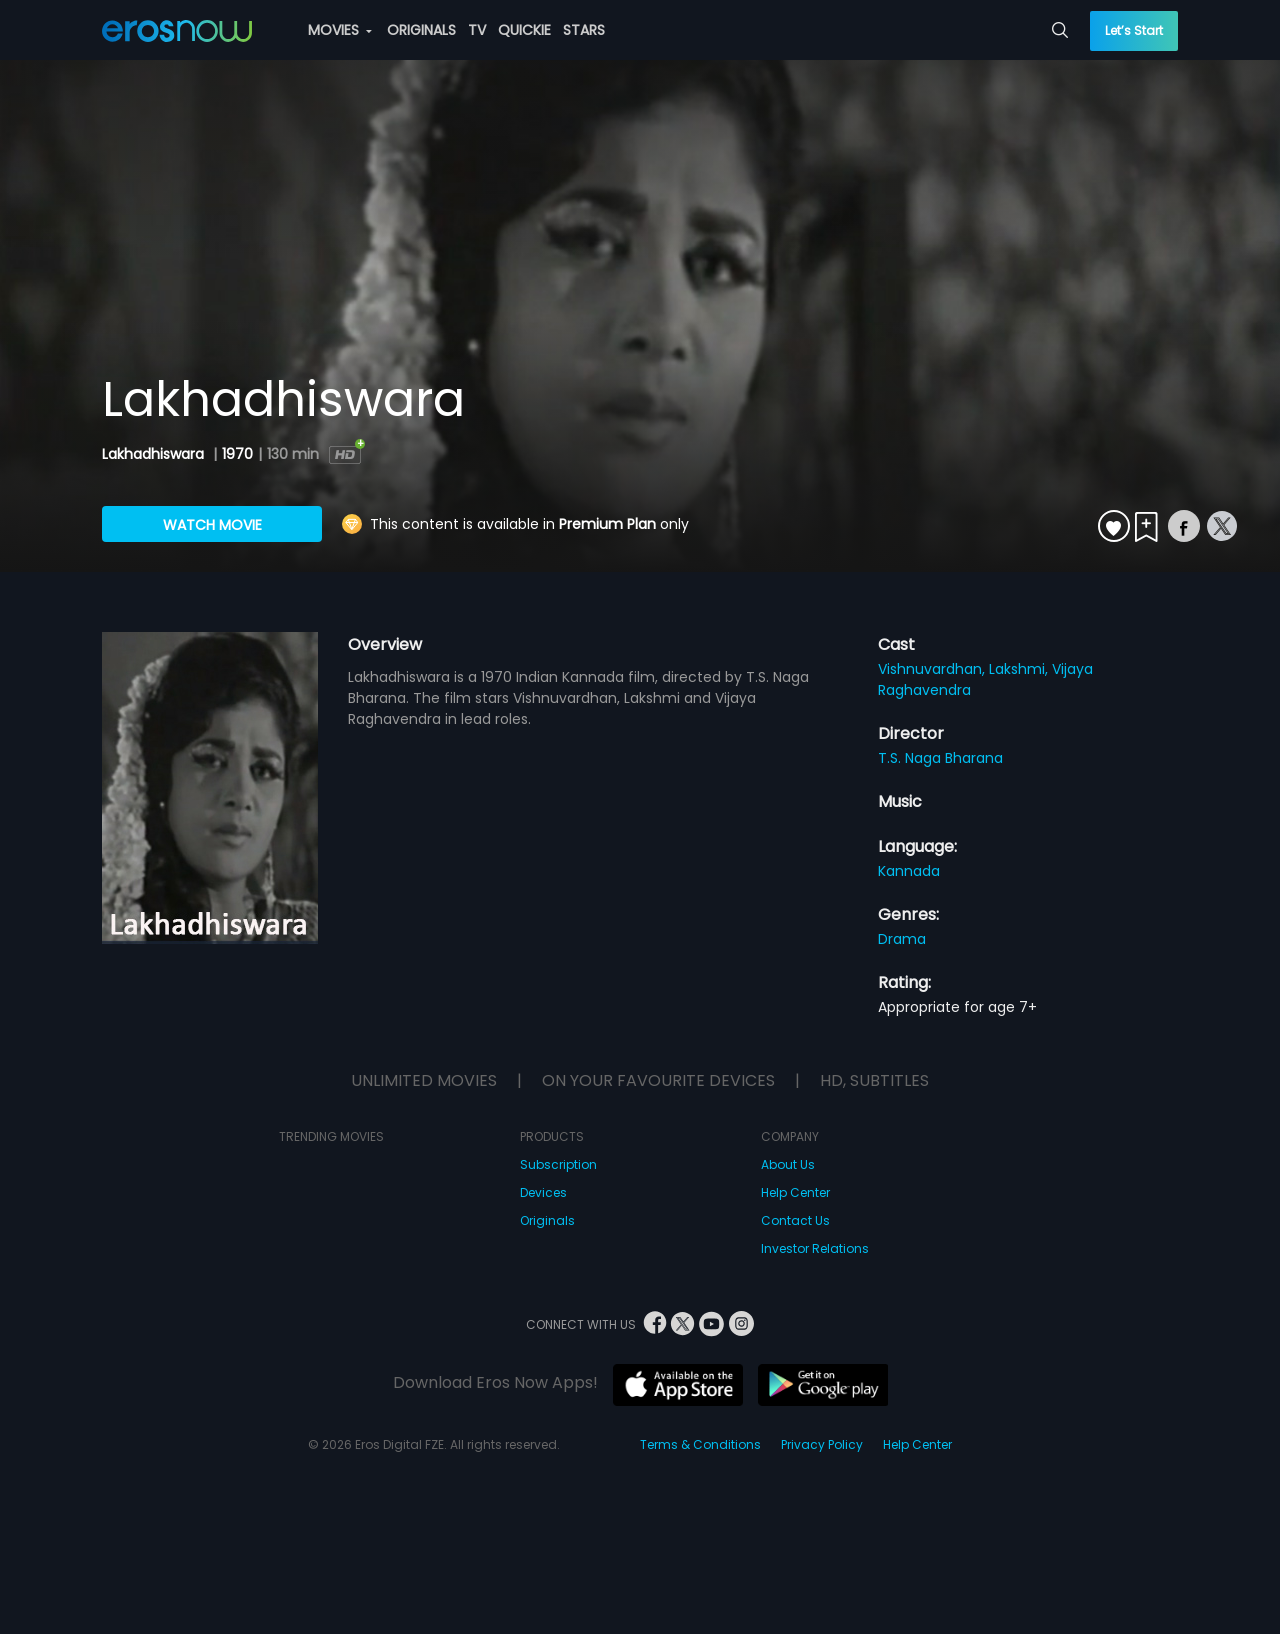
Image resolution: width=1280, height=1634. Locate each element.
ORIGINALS (421, 30)
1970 (237, 454)
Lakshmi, (1020, 669)
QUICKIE (524, 30)
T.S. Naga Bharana (940, 758)
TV (477, 30)
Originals (547, 1220)
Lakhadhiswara (155, 454)
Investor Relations (815, 1248)
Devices (543, 1192)
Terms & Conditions (700, 1444)
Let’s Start (1134, 30)
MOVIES (340, 30)
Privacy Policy (822, 1444)
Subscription (558, 1164)
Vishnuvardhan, (933, 669)
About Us (788, 1164)
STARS (584, 30)
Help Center (795, 1192)
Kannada (909, 871)
